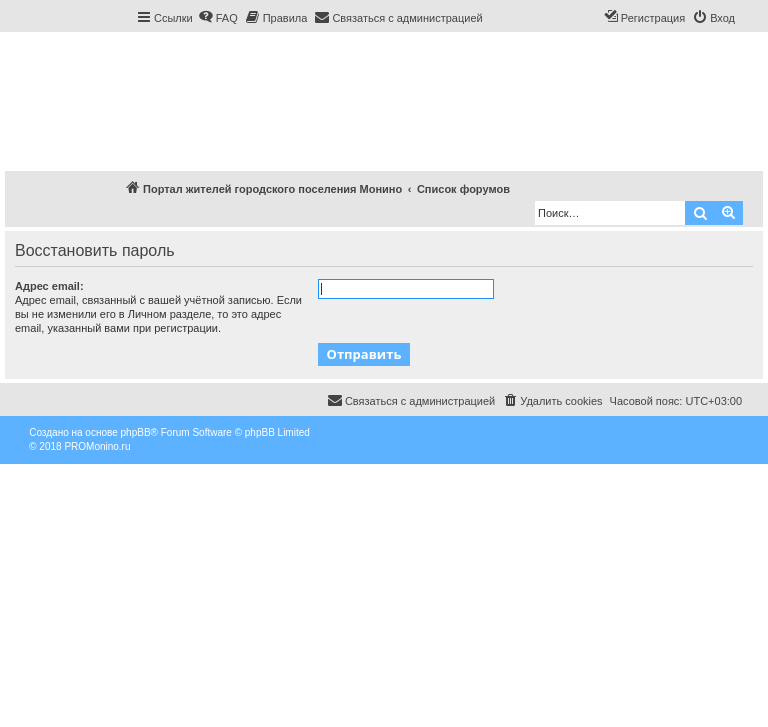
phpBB (136, 432)
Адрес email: (49, 286)
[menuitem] (218, 18)
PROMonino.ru (97, 446)
